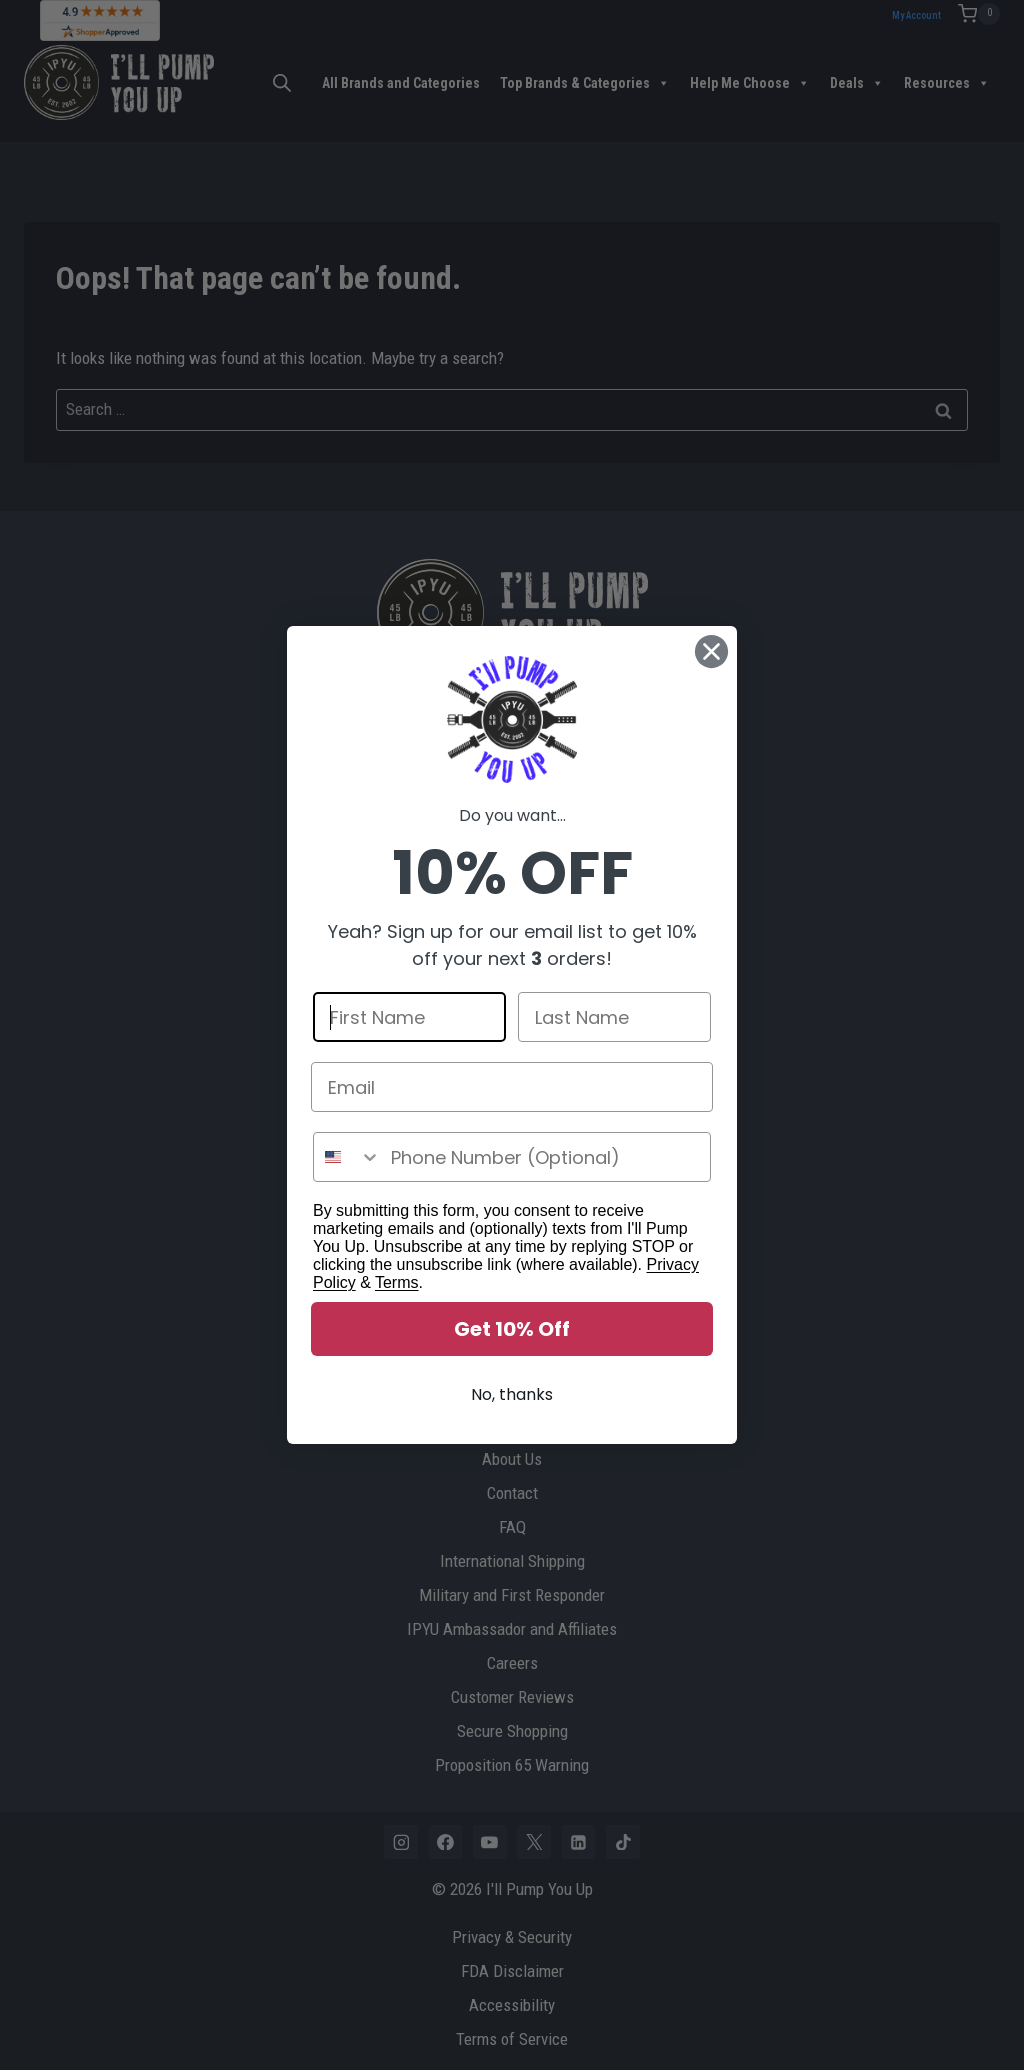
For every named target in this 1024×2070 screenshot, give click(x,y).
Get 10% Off (512, 1329)
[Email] (512, 1087)
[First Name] (409, 1017)
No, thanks (512, 1394)
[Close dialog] (711, 651)
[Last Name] (614, 1017)
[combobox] (347, 1157)
